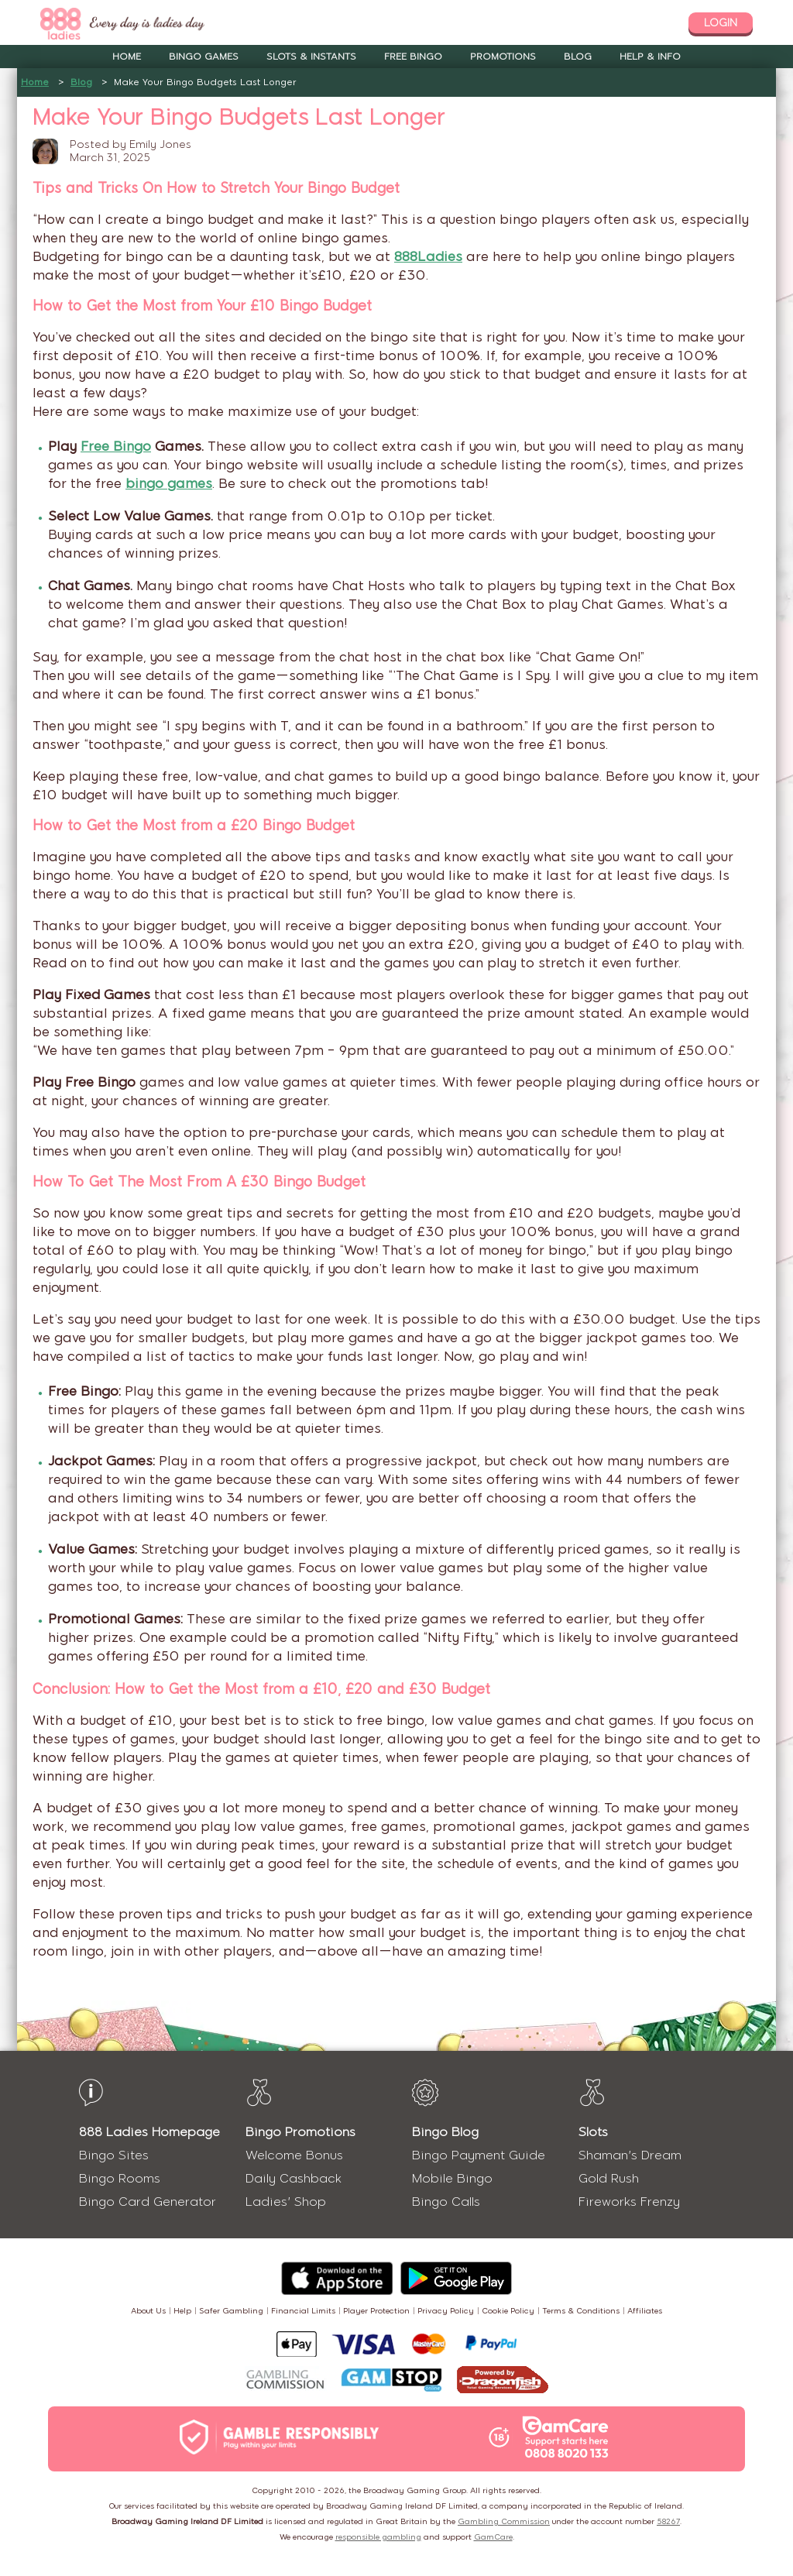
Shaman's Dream (629, 2155)
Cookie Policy (508, 2311)
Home (126, 56)
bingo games (168, 483)
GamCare (493, 2537)
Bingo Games (204, 56)
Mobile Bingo (452, 2178)
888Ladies (428, 256)
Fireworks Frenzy (629, 2201)
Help (182, 2311)
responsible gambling (378, 2537)
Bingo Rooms (119, 2178)
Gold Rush (608, 2178)
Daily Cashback (293, 2178)
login (720, 22)
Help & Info (650, 56)
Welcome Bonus (294, 2155)
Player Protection (376, 2311)
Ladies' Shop (285, 2201)
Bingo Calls (446, 2201)
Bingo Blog (445, 2131)
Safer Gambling (231, 2311)
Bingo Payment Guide (478, 2155)
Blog (578, 56)
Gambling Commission (504, 2521)
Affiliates (644, 2311)
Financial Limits (303, 2311)
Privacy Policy (445, 2311)
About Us (148, 2311)
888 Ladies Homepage (149, 2131)
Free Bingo (413, 56)
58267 (668, 2521)
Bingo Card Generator (147, 2201)
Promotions (503, 56)
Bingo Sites (114, 2155)
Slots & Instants (311, 56)
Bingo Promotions (300, 2131)
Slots (593, 2131)
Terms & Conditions (581, 2311)
